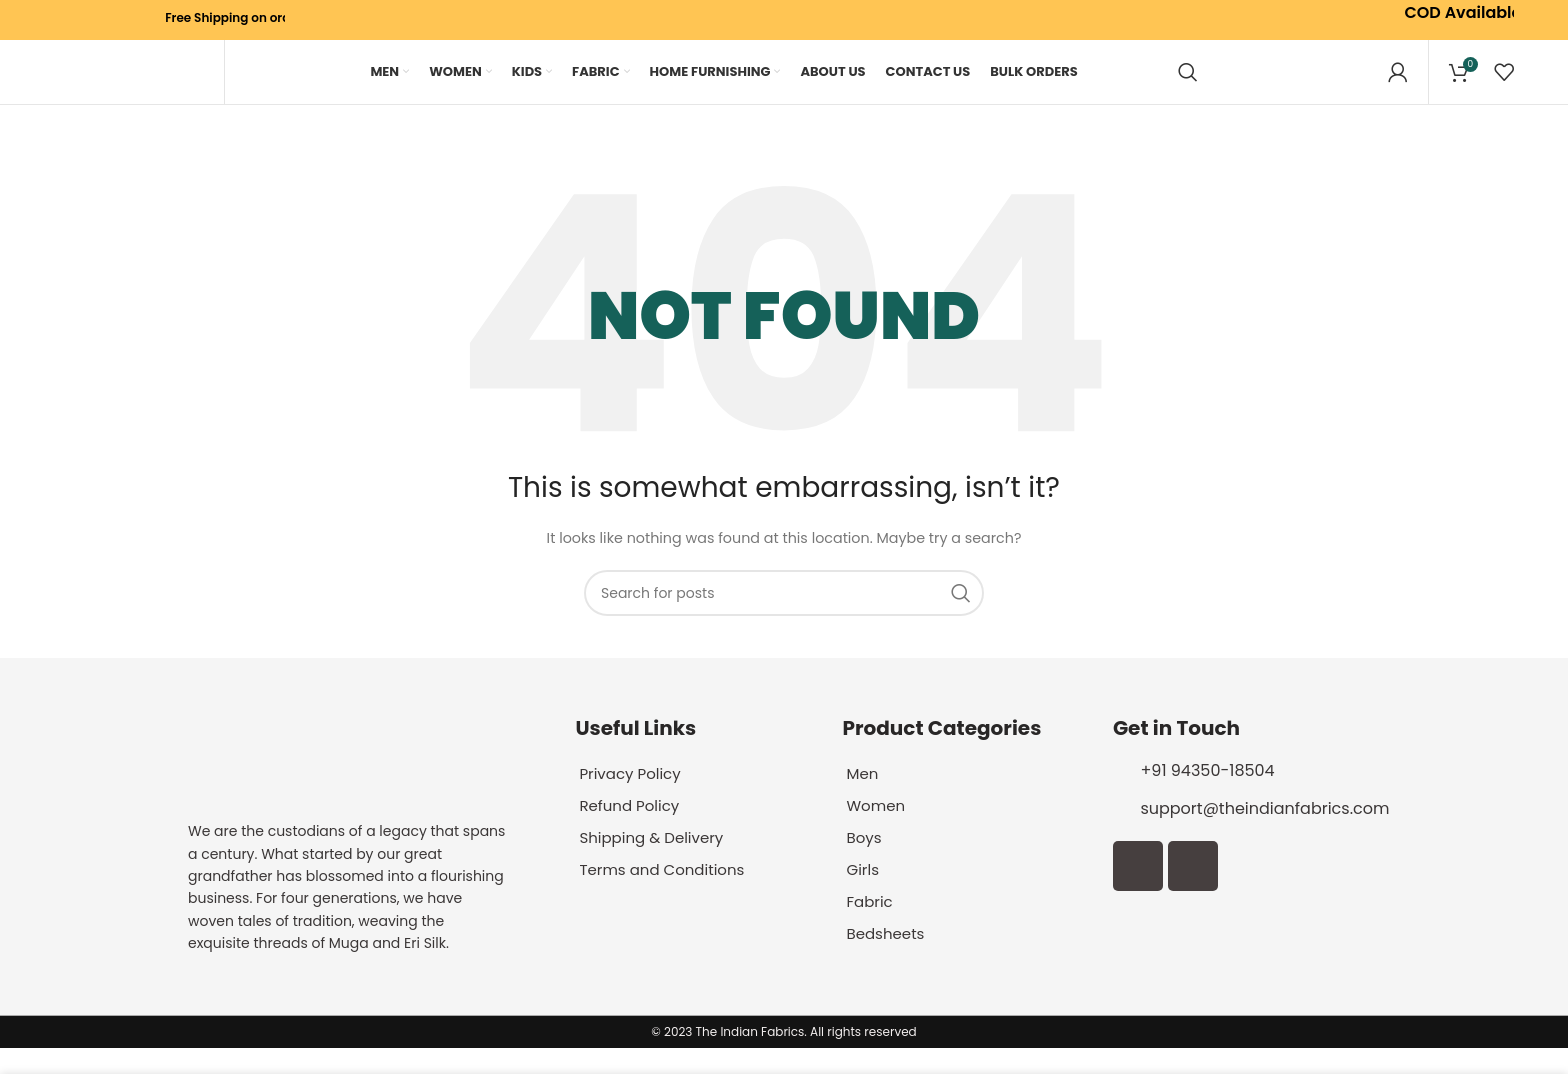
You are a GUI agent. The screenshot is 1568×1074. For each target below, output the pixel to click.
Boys (864, 863)
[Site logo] (129, 84)
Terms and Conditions (667, 895)
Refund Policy (632, 831)
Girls (863, 895)
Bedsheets (887, 959)
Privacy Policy (633, 799)
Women (877, 831)
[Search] (1188, 85)
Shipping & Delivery (656, 863)
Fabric (870, 927)
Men (863, 799)
